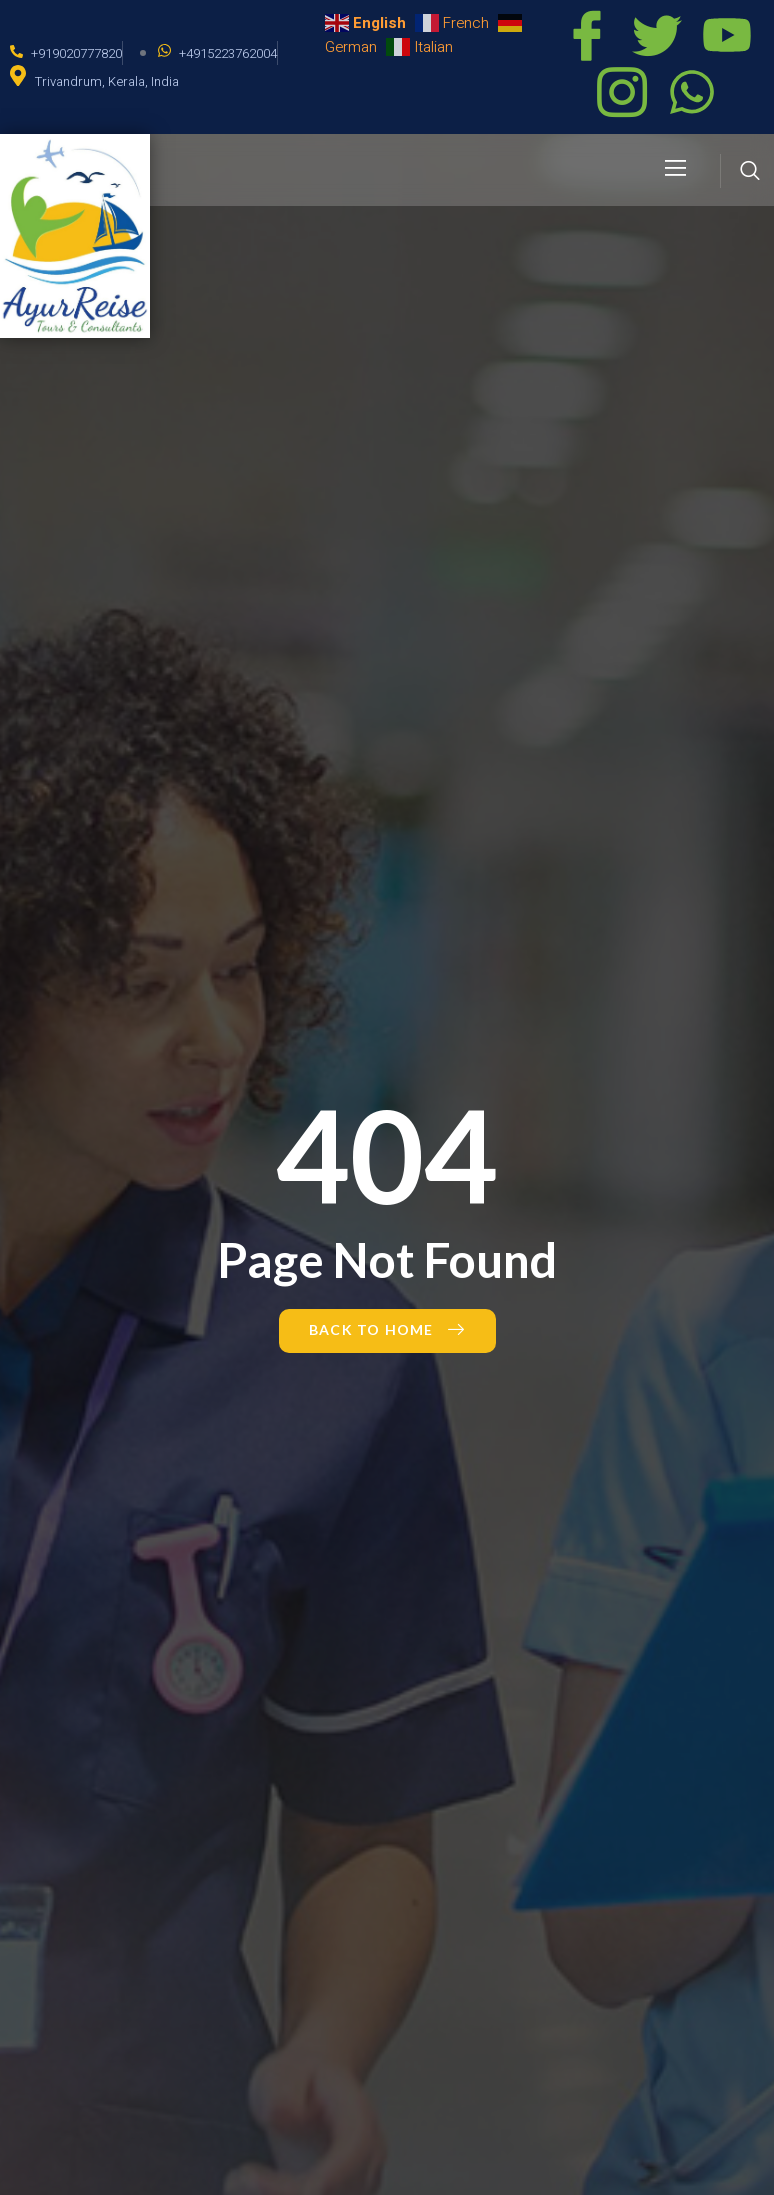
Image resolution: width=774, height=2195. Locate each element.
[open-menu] (676, 169)
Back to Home (387, 1329)
